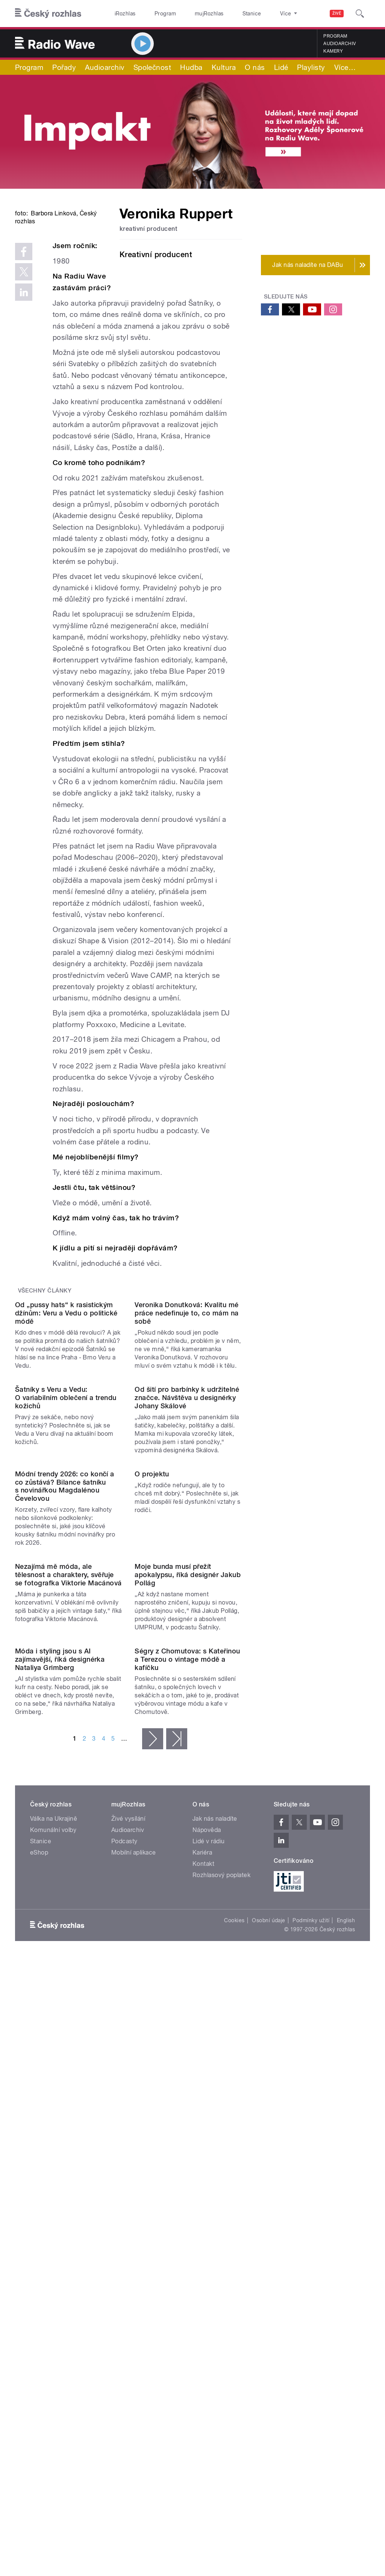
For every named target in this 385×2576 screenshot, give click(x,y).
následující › (152, 2120)
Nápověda (206, 2211)
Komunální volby (53, 2211)
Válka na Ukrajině (53, 2200)
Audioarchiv (339, 43)
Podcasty (124, 2223)
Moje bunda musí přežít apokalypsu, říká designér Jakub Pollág (188, 1896)
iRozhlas (121, 14)
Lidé (281, 67)
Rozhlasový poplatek (221, 2257)
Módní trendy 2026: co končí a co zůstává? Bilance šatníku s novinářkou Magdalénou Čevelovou (64, 1746)
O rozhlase (259, 14)
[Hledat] (360, 13)
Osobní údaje (268, 2302)
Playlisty (311, 67)
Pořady (64, 67)
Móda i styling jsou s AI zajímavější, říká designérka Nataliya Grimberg (60, 2041)
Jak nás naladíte (214, 2200)
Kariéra (202, 2234)
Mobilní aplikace (133, 2234)
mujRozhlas (190, 14)
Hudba (191, 67)
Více (345, 67)
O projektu (152, 1734)
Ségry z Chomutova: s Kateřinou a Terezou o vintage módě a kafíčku (187, 2041)
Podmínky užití (311, 2302)
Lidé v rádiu (208, 2223)
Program (153, 14)
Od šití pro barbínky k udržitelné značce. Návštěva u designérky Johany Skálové (187, 1597)
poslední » (176, 2120)
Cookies (234, 2302)
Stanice (224, 14)
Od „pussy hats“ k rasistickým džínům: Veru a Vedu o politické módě (66, 1452)
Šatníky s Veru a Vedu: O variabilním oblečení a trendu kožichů (66, 1597)
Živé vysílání (128, 2200)
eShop (39, 2234)
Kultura (224, 67)
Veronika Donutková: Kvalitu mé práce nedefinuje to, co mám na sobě (186, 1452)
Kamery (333, 51)
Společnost (152, 67)
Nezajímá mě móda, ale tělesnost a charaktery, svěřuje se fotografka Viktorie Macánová (68, 1896)
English (346, 2302)
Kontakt (203, 2245)
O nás (255, 67)
